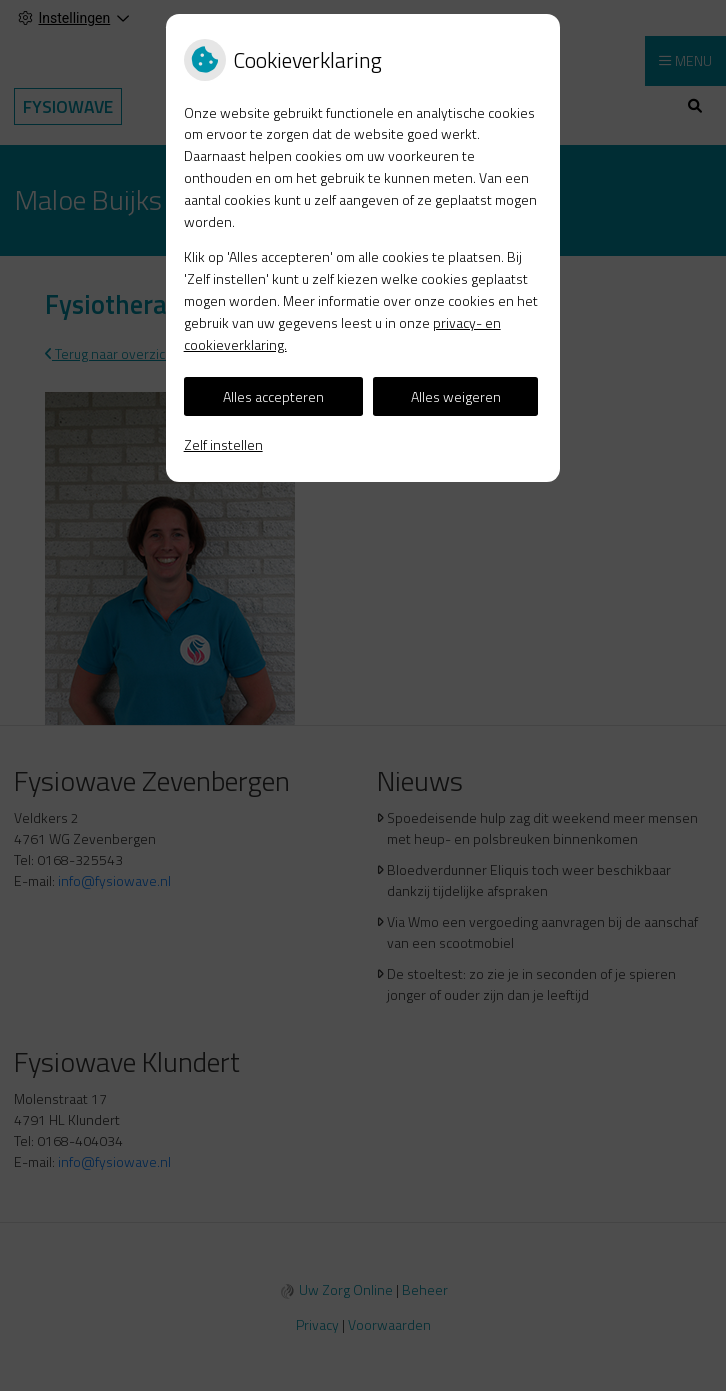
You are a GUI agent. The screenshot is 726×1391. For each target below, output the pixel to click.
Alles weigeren (456, 396)
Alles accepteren (273, 396)
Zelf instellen (223, 444)
